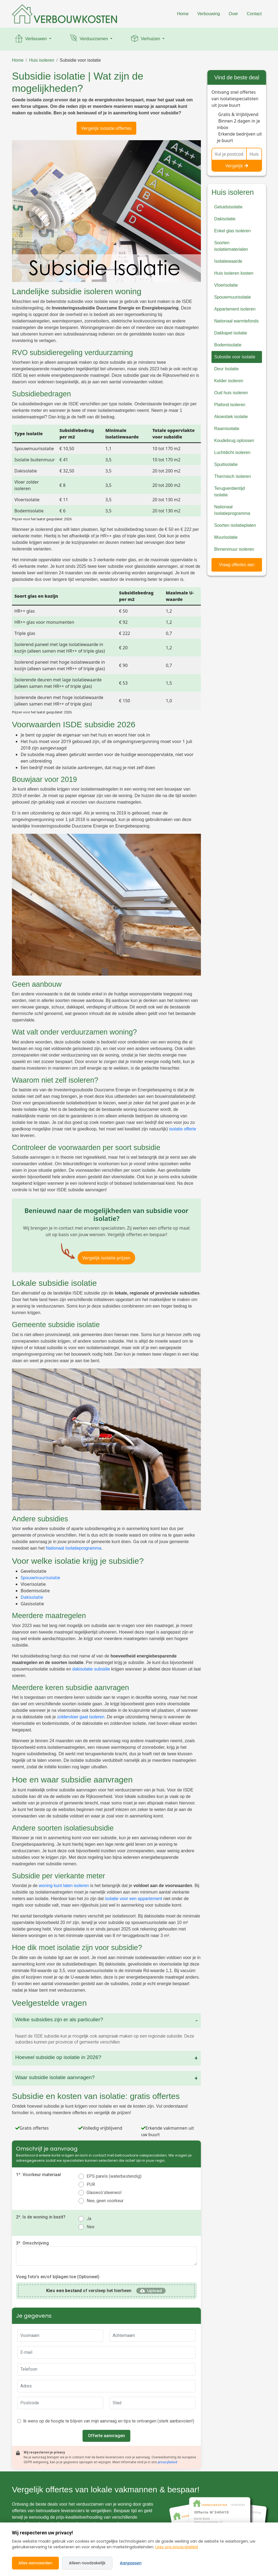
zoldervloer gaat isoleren (80, 1717)
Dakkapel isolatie (230, 333)
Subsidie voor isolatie (80, 60)
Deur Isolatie (226, 368)
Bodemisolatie (228, 345)
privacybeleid (167, 2462)
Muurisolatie (226, 537)
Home (183, 13)
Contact (254, 13)
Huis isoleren (41, 60)
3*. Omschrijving (32, 2243)
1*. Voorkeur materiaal (38, 2174)
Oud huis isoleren (231, 392)
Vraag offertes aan (237, 564)
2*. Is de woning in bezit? (40, 2217)
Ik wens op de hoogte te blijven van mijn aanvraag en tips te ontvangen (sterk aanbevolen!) (108, 2421)
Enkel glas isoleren (232, 230)
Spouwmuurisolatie (40, 1578)
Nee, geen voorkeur (105, 2200)
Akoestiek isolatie (231, 416)
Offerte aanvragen (106, 2435)
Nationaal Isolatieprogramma (74, 1548)
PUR (91, 2184)
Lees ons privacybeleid (176, 2547)
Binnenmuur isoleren (234, 549)
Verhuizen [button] (145, 39)
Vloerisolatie (226, 285)
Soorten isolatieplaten (235, 525)
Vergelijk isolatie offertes (106, 128)
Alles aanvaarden (35, 2563)
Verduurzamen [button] (89, 39)
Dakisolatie (32, 1597)
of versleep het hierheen (88, 2290)
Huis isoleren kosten (233, 273)
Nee (90, 2226)
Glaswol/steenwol (104, 2192)
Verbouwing (208, 13)
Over (233, 13)
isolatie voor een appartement (133, 1898)
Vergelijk (236, 165)
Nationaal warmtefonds (236, 321)
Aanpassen (131, 2563)
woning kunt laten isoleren (64, 1885)
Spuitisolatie (226, 464)
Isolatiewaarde (228, 261)
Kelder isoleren (228, 380)
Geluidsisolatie (228, 207)
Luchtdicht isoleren (232, 452)
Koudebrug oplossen (234, 440)
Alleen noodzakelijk (87, 2563)
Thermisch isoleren (232, 476)
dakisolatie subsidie (91, 1669)
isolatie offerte (182, 1129)
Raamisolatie (226, 428)
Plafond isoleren (229, 404)
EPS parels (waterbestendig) (114, 2176)
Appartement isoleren (234, 309)
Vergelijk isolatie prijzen (106, 1258)
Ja (89, 2218)
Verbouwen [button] (31, 39)
